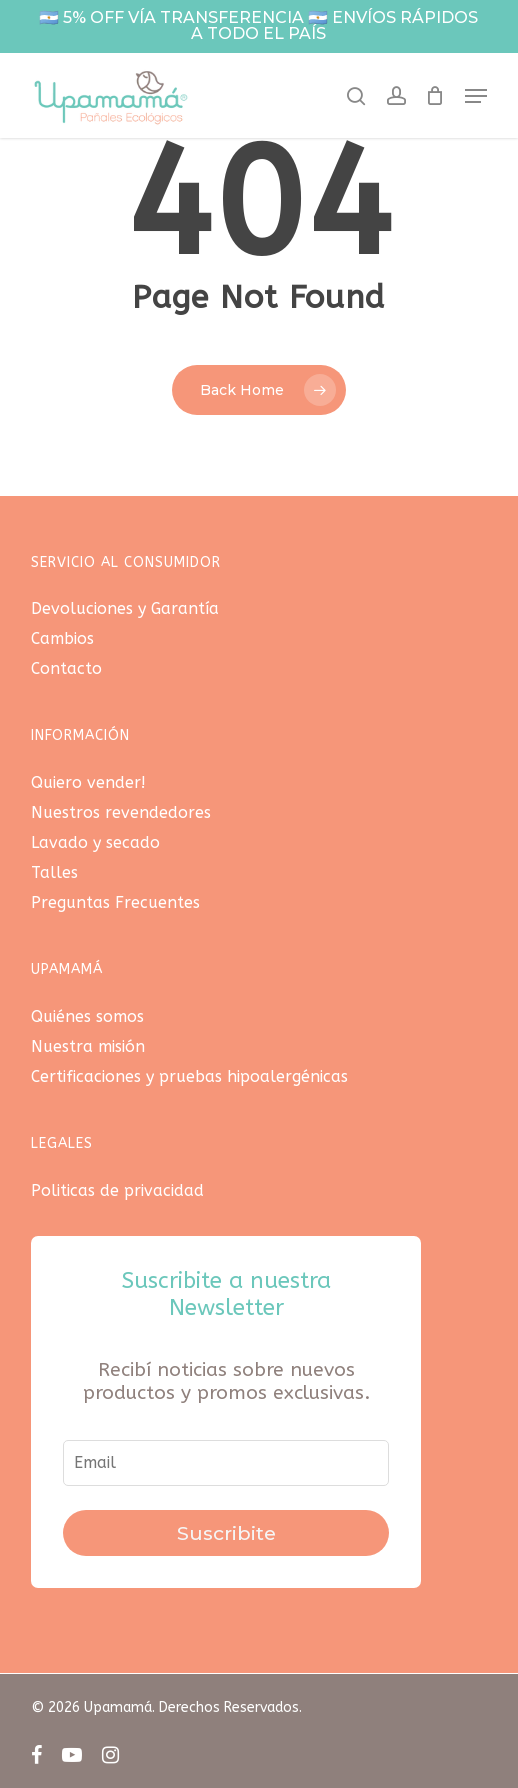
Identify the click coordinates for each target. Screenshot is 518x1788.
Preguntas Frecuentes (115, 902)
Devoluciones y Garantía (125, 608)
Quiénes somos (87, 1016)
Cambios (62, 638)
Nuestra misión (88, 1046)
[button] (476, 96)
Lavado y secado (95, 842)
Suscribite (226, 1533)
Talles (54, 872)
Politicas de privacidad (117, 1190)
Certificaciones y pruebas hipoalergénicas (189, 1076)
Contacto (66, 668)
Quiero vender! (88, 782)
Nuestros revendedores (121, 812)
